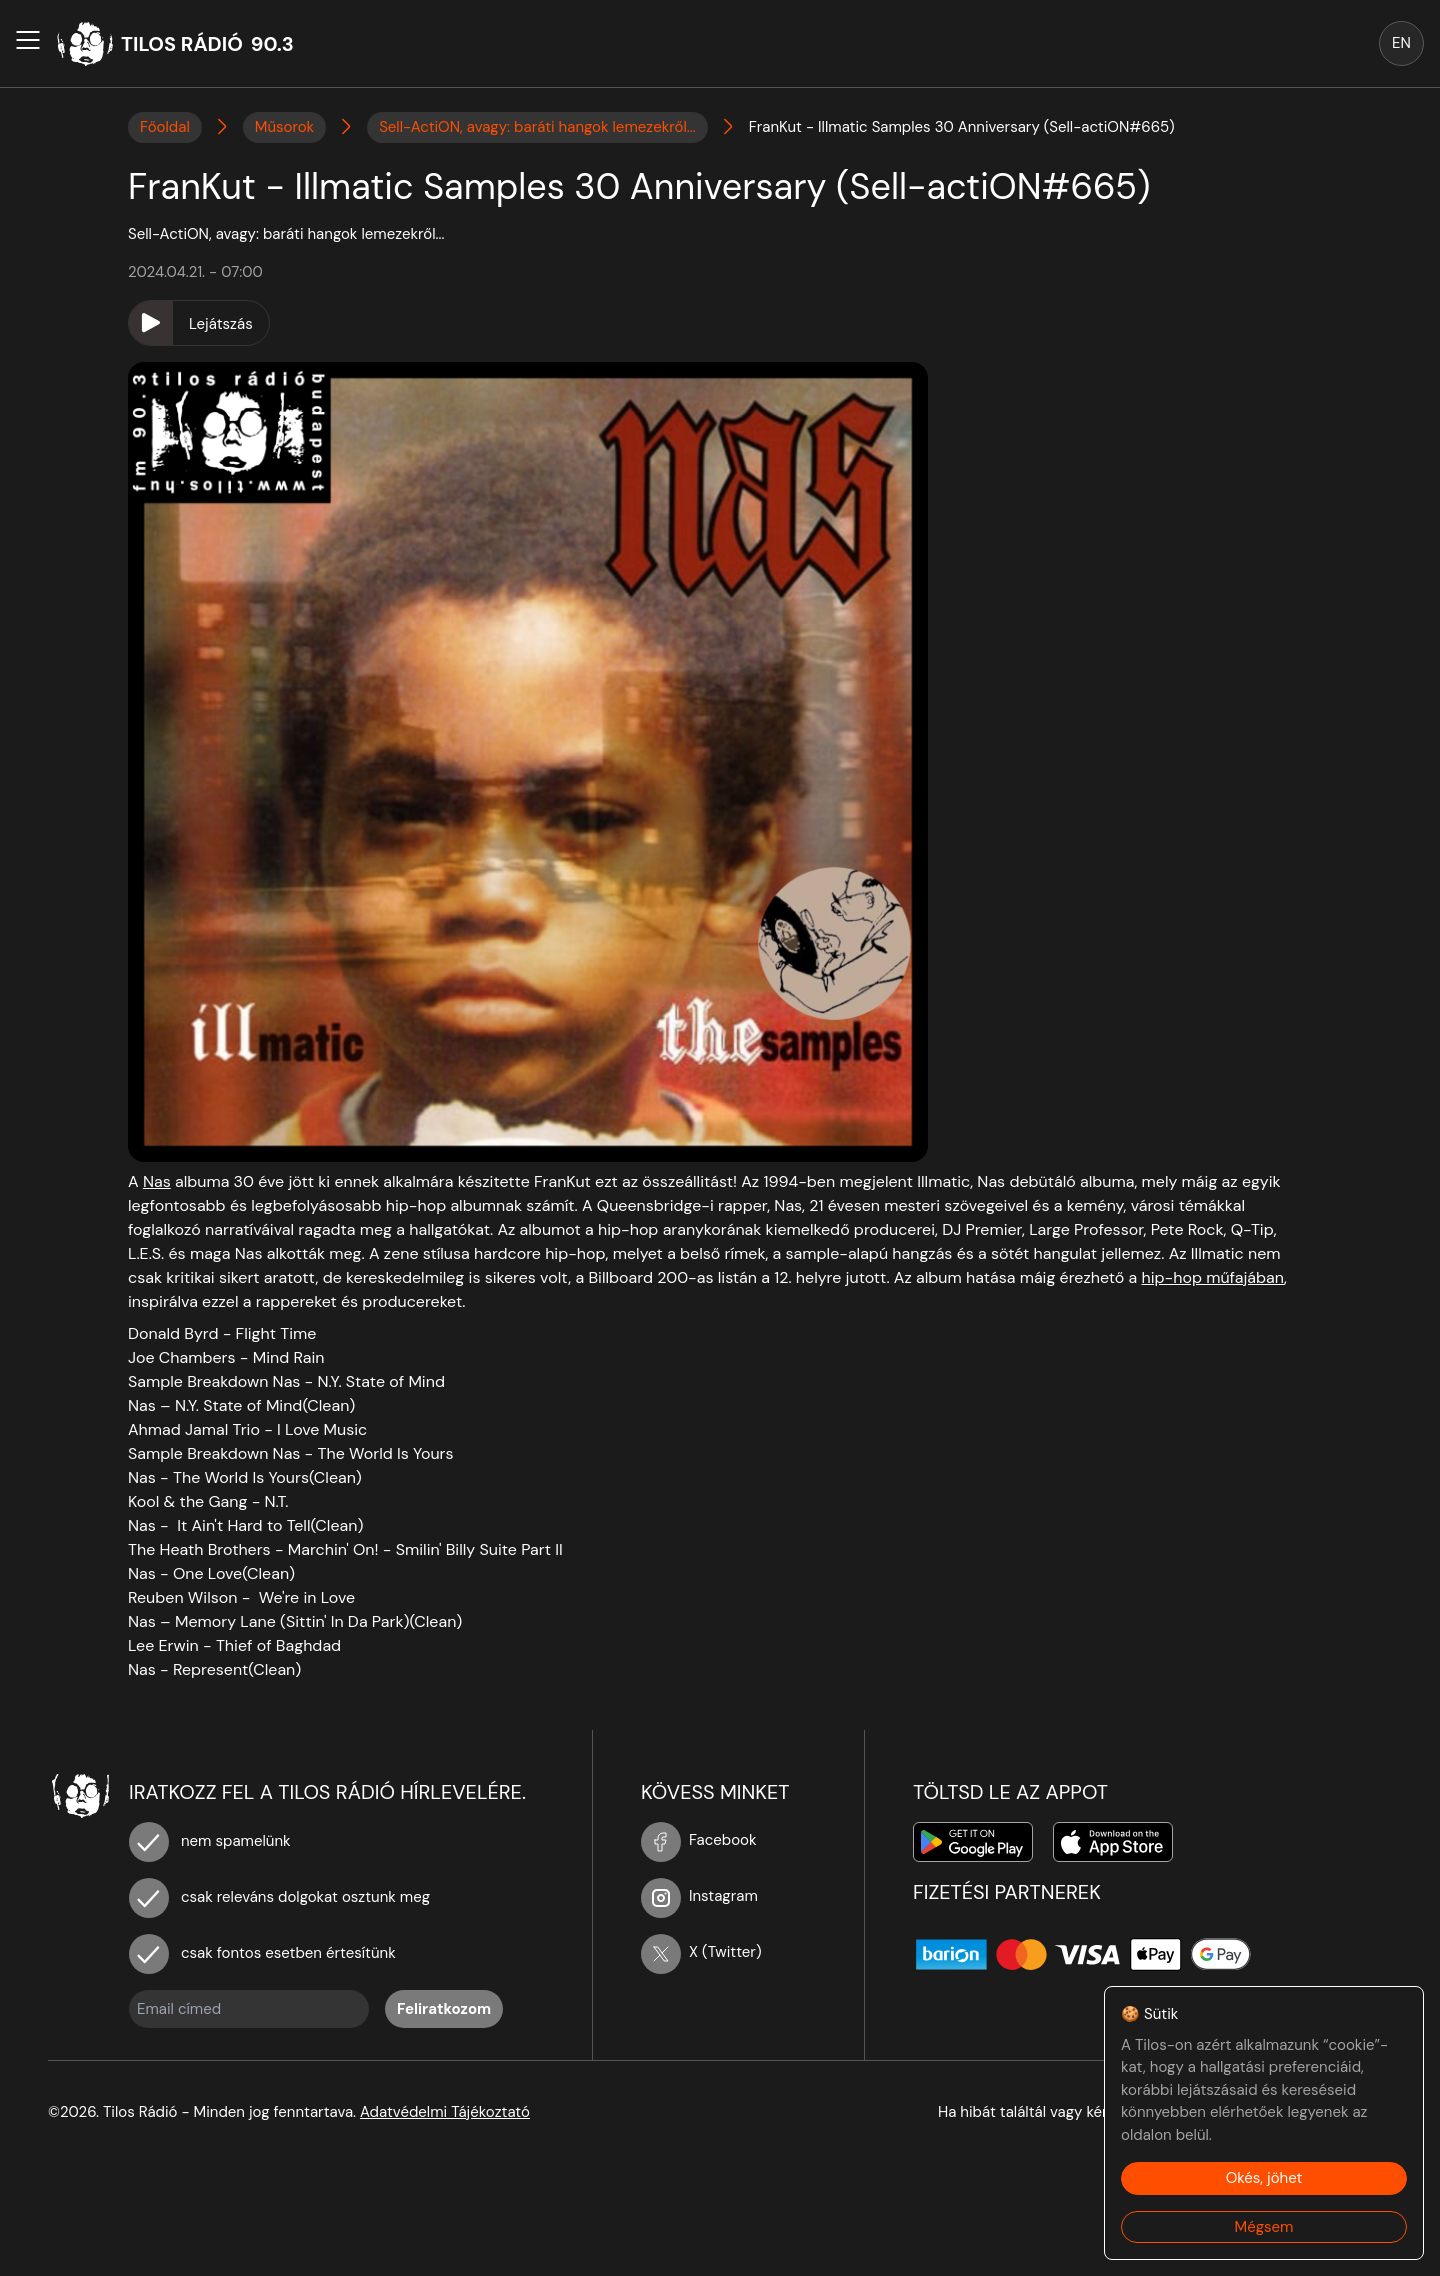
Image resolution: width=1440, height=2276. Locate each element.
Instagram (699, 1896)
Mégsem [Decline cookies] (1264, 2227)
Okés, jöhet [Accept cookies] (1264, 2178)
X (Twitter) (701, 1952)
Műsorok (284, 127)
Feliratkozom (444, 2009)
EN (1401, 43)
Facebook (699, 1840)
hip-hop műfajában (1213, 1277)
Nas (157, 1181)
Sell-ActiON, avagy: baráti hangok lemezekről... (537, 127)
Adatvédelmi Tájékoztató (445, 2112)
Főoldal (165, 127)
